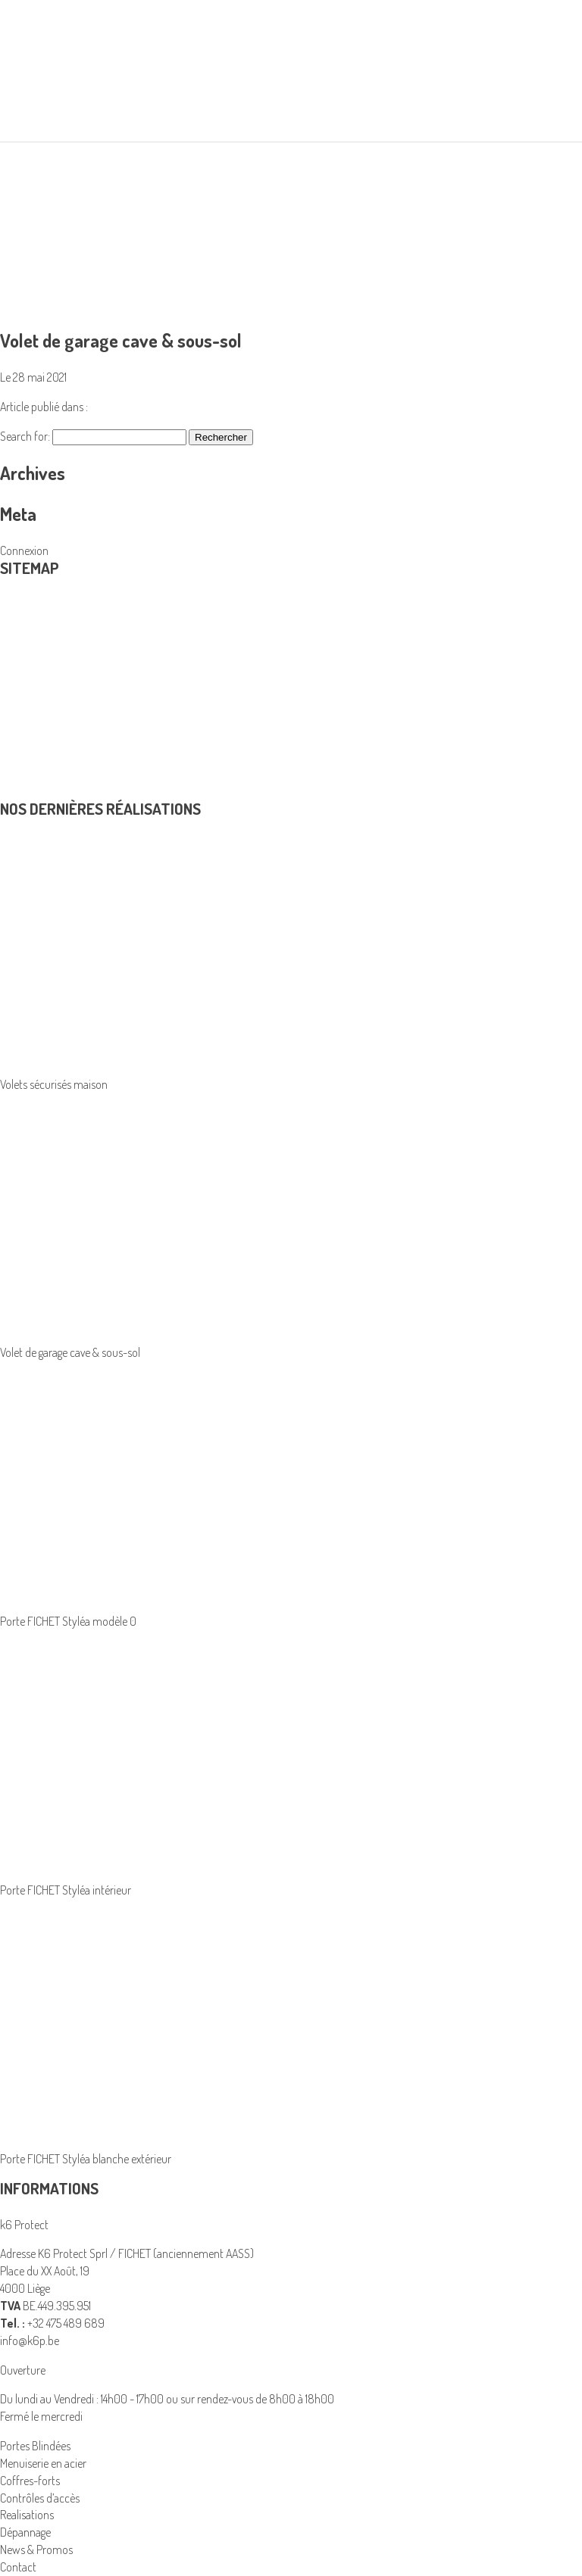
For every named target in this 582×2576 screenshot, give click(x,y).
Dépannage (25, 756)
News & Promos (36, 773)
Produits (30, 611)
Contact (18, 791)
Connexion (24, 550)
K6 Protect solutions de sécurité (73, 705)
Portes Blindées (35, 670)
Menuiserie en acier (43, 652)
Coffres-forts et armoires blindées (77, 635)
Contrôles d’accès (40, 687)
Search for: (25, 436)
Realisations (27, 722)
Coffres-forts (30, 2480)
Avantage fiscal (33, 739)
